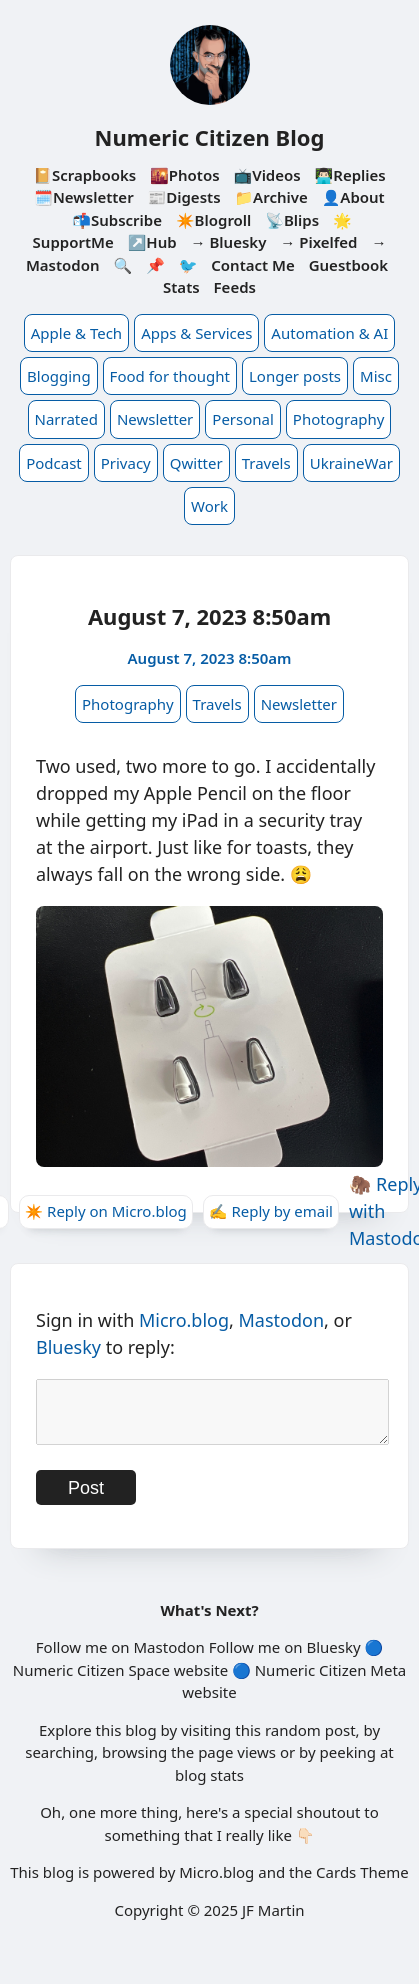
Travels (266, 463)
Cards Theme (362, 1884)
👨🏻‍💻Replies (350, 175)
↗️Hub (152, 242)
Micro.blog (184, 1320)
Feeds (235, 287)
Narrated (66, 419)
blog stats (209, 1787)
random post (310, 1742)
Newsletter (155, 419)
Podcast (54, 463)
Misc (376, 376)
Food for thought (170, 376)
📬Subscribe (117, 220)
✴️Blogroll (213, 220)
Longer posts (295, 376)
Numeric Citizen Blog (210, 137)
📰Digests (184, 197)
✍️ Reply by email (271, 1211)
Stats (181, 287)
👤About (353, 197)
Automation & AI (329, 333)
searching (59, 1764)
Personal (243, 419)
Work (209, 506)
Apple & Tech (76, 333)
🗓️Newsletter (83, 197)
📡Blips (292, 220)
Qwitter (196, 463)
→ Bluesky (229, 242)
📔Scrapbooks (84, 175)
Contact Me (253, 265)
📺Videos (266, 175)
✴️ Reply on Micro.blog (106, 1211)
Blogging (59, 376)
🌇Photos (184, 175)
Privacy (126, 463)
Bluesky (68, 1347)
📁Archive (270, 197)
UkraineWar (351, 463)
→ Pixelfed (318, 242)
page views (237, 1764)
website (201, 1682)
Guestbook (348, 265)
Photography (339, 419)
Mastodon (282, 1320)
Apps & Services (196, 333)
